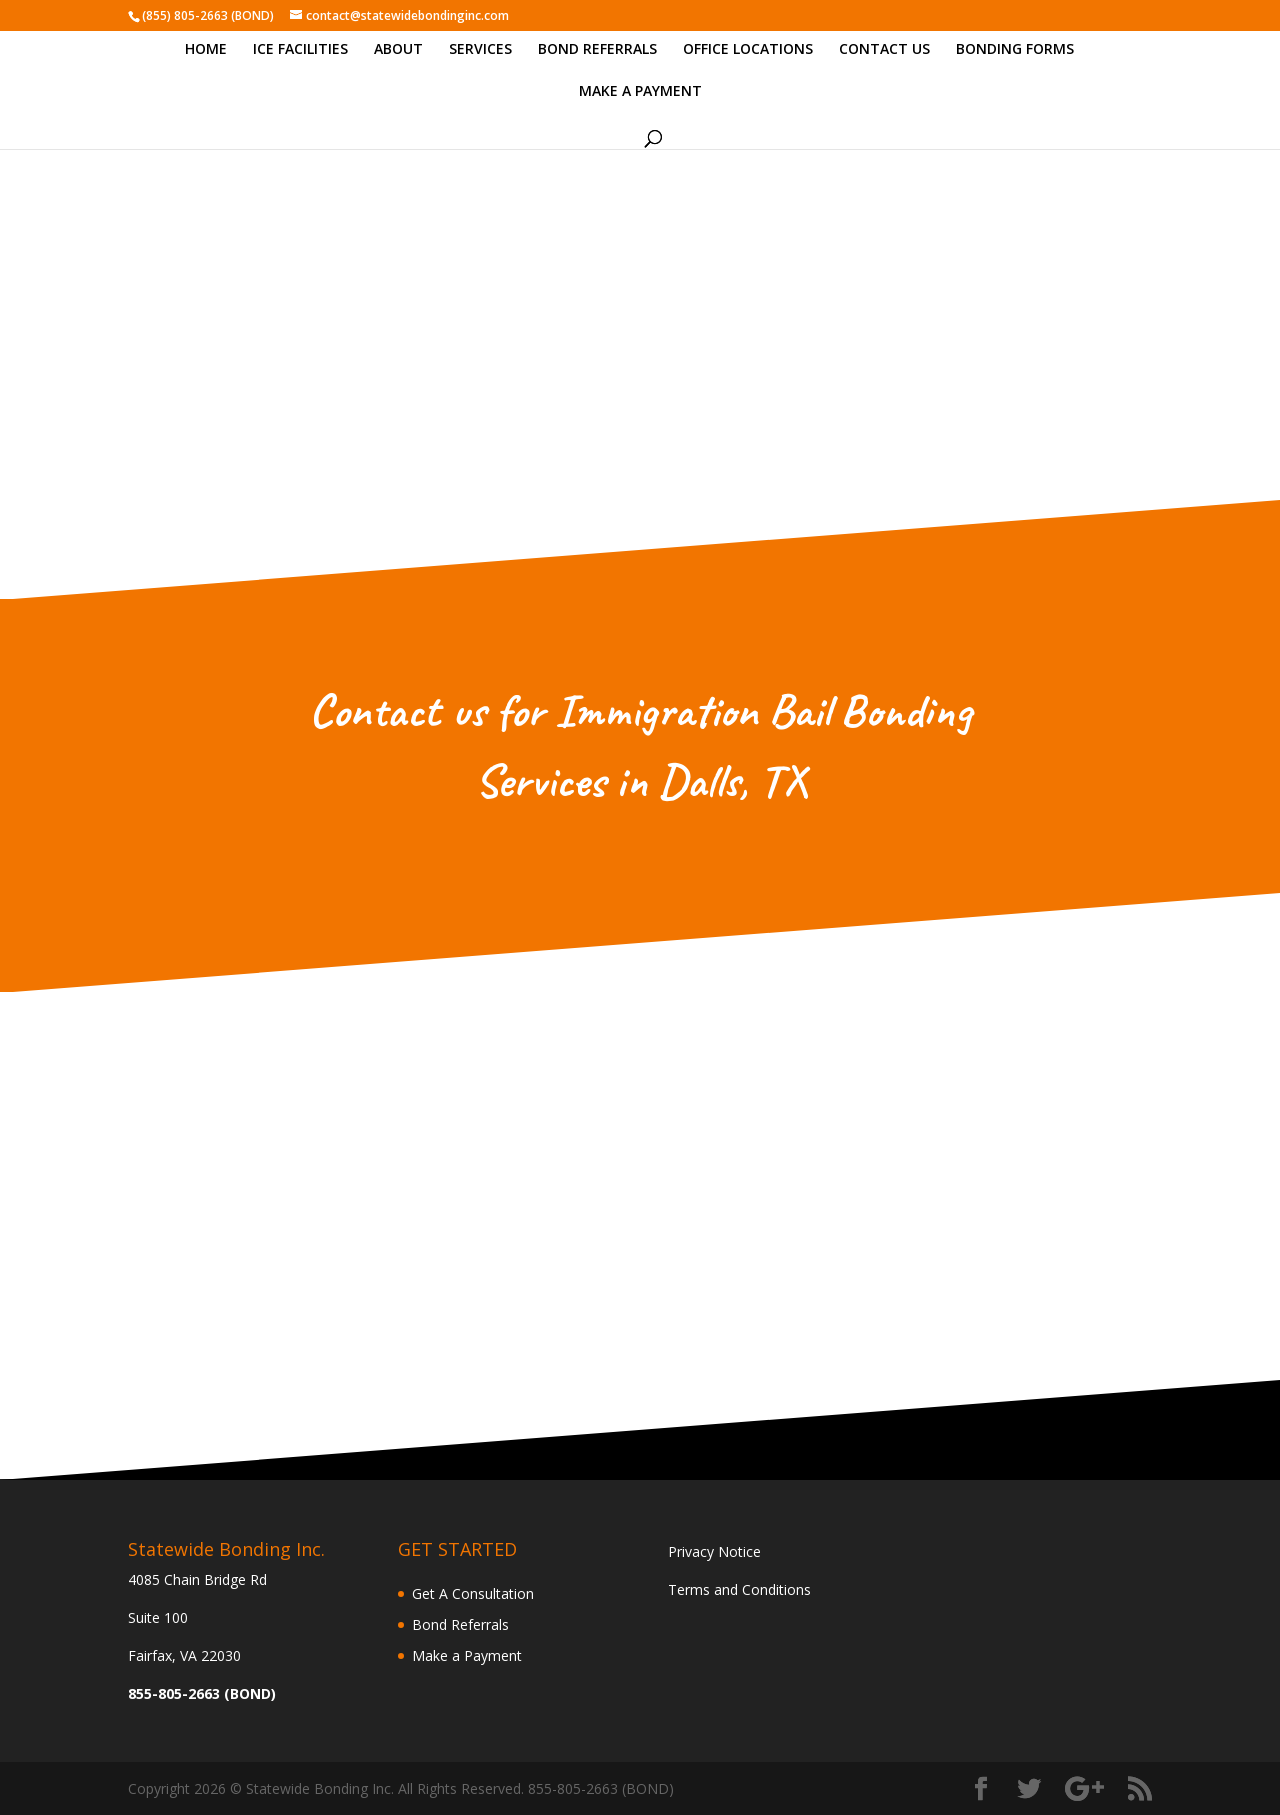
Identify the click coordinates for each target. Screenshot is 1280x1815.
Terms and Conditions (739, 1589)
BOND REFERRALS (597, 50)
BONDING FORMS (1015, 50)
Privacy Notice (714, 1551)
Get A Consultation (473, 1593)
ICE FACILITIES (300, 50)
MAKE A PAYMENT (640, 92)
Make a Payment (467, 1655)
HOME (206, 50)
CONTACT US (884, 50)
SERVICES (480, 50)
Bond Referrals (460, 1624)
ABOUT (398, 50)
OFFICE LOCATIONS (748, 50)
